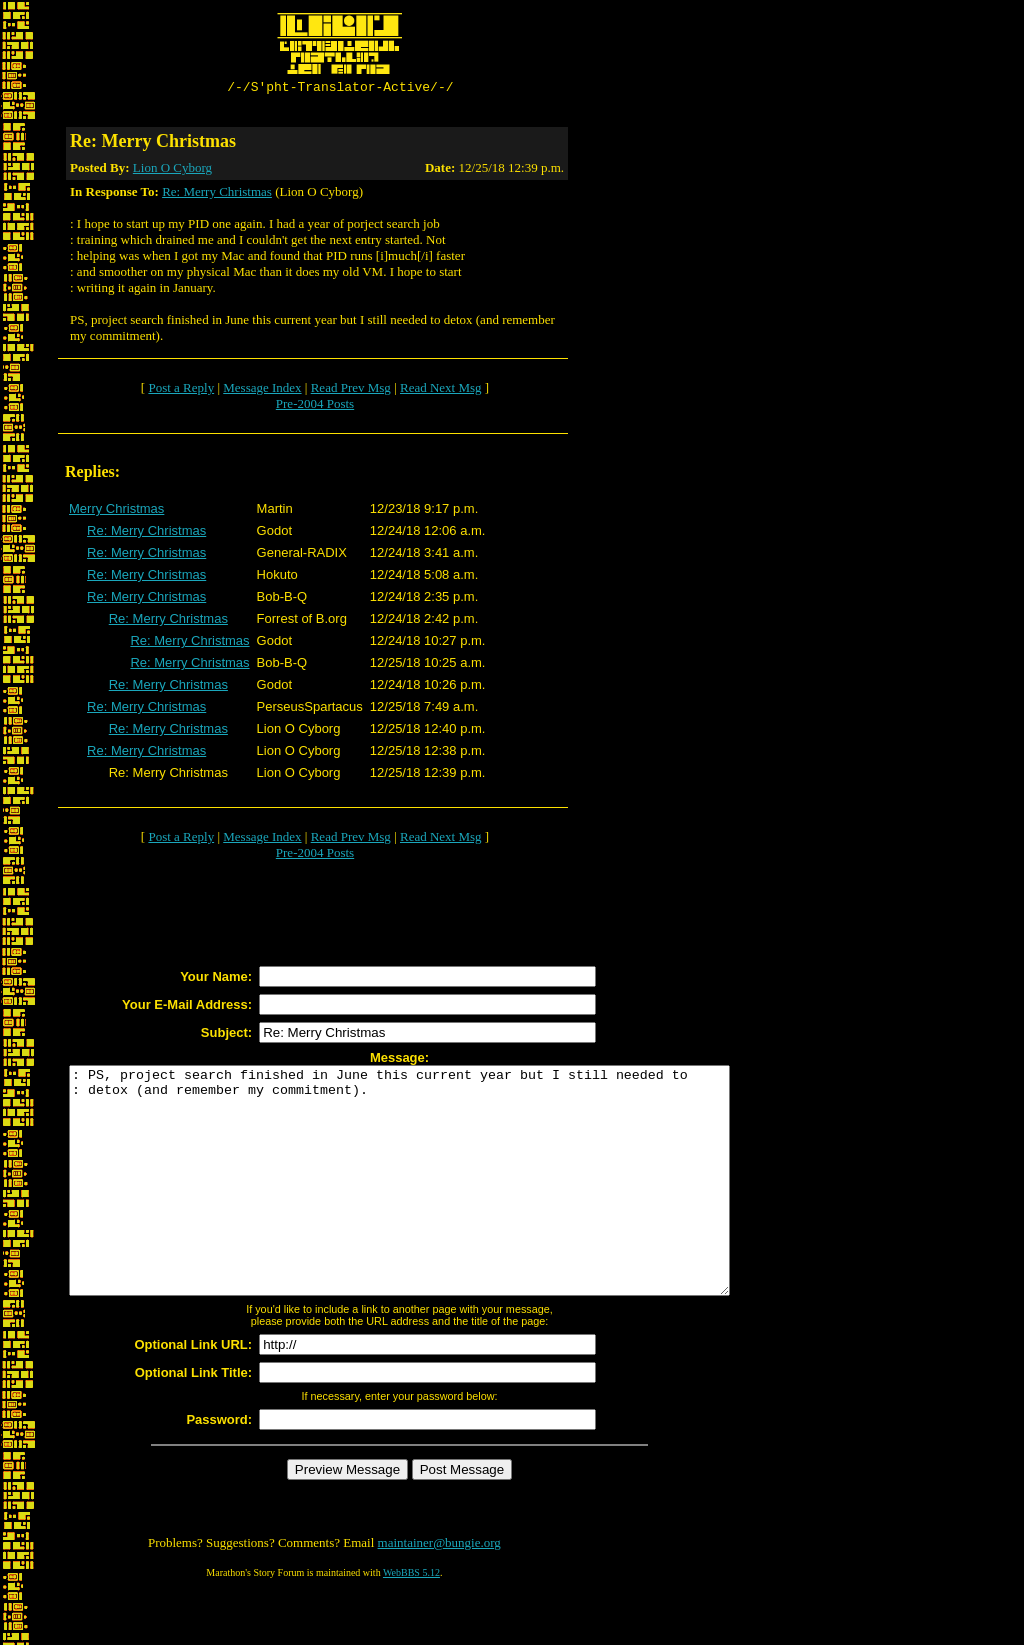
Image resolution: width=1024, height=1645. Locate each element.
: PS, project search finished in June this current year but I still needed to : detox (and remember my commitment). (439, 1206)
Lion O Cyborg (172, 170)
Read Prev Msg (351, 390)
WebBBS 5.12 (411, 1620)
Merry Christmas (116, 511)
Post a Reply (181, 390)
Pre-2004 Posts (315, 406)
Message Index (262, 390)
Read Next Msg (441, 390)
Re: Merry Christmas (217, 194)
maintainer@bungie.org (439, 1590)
